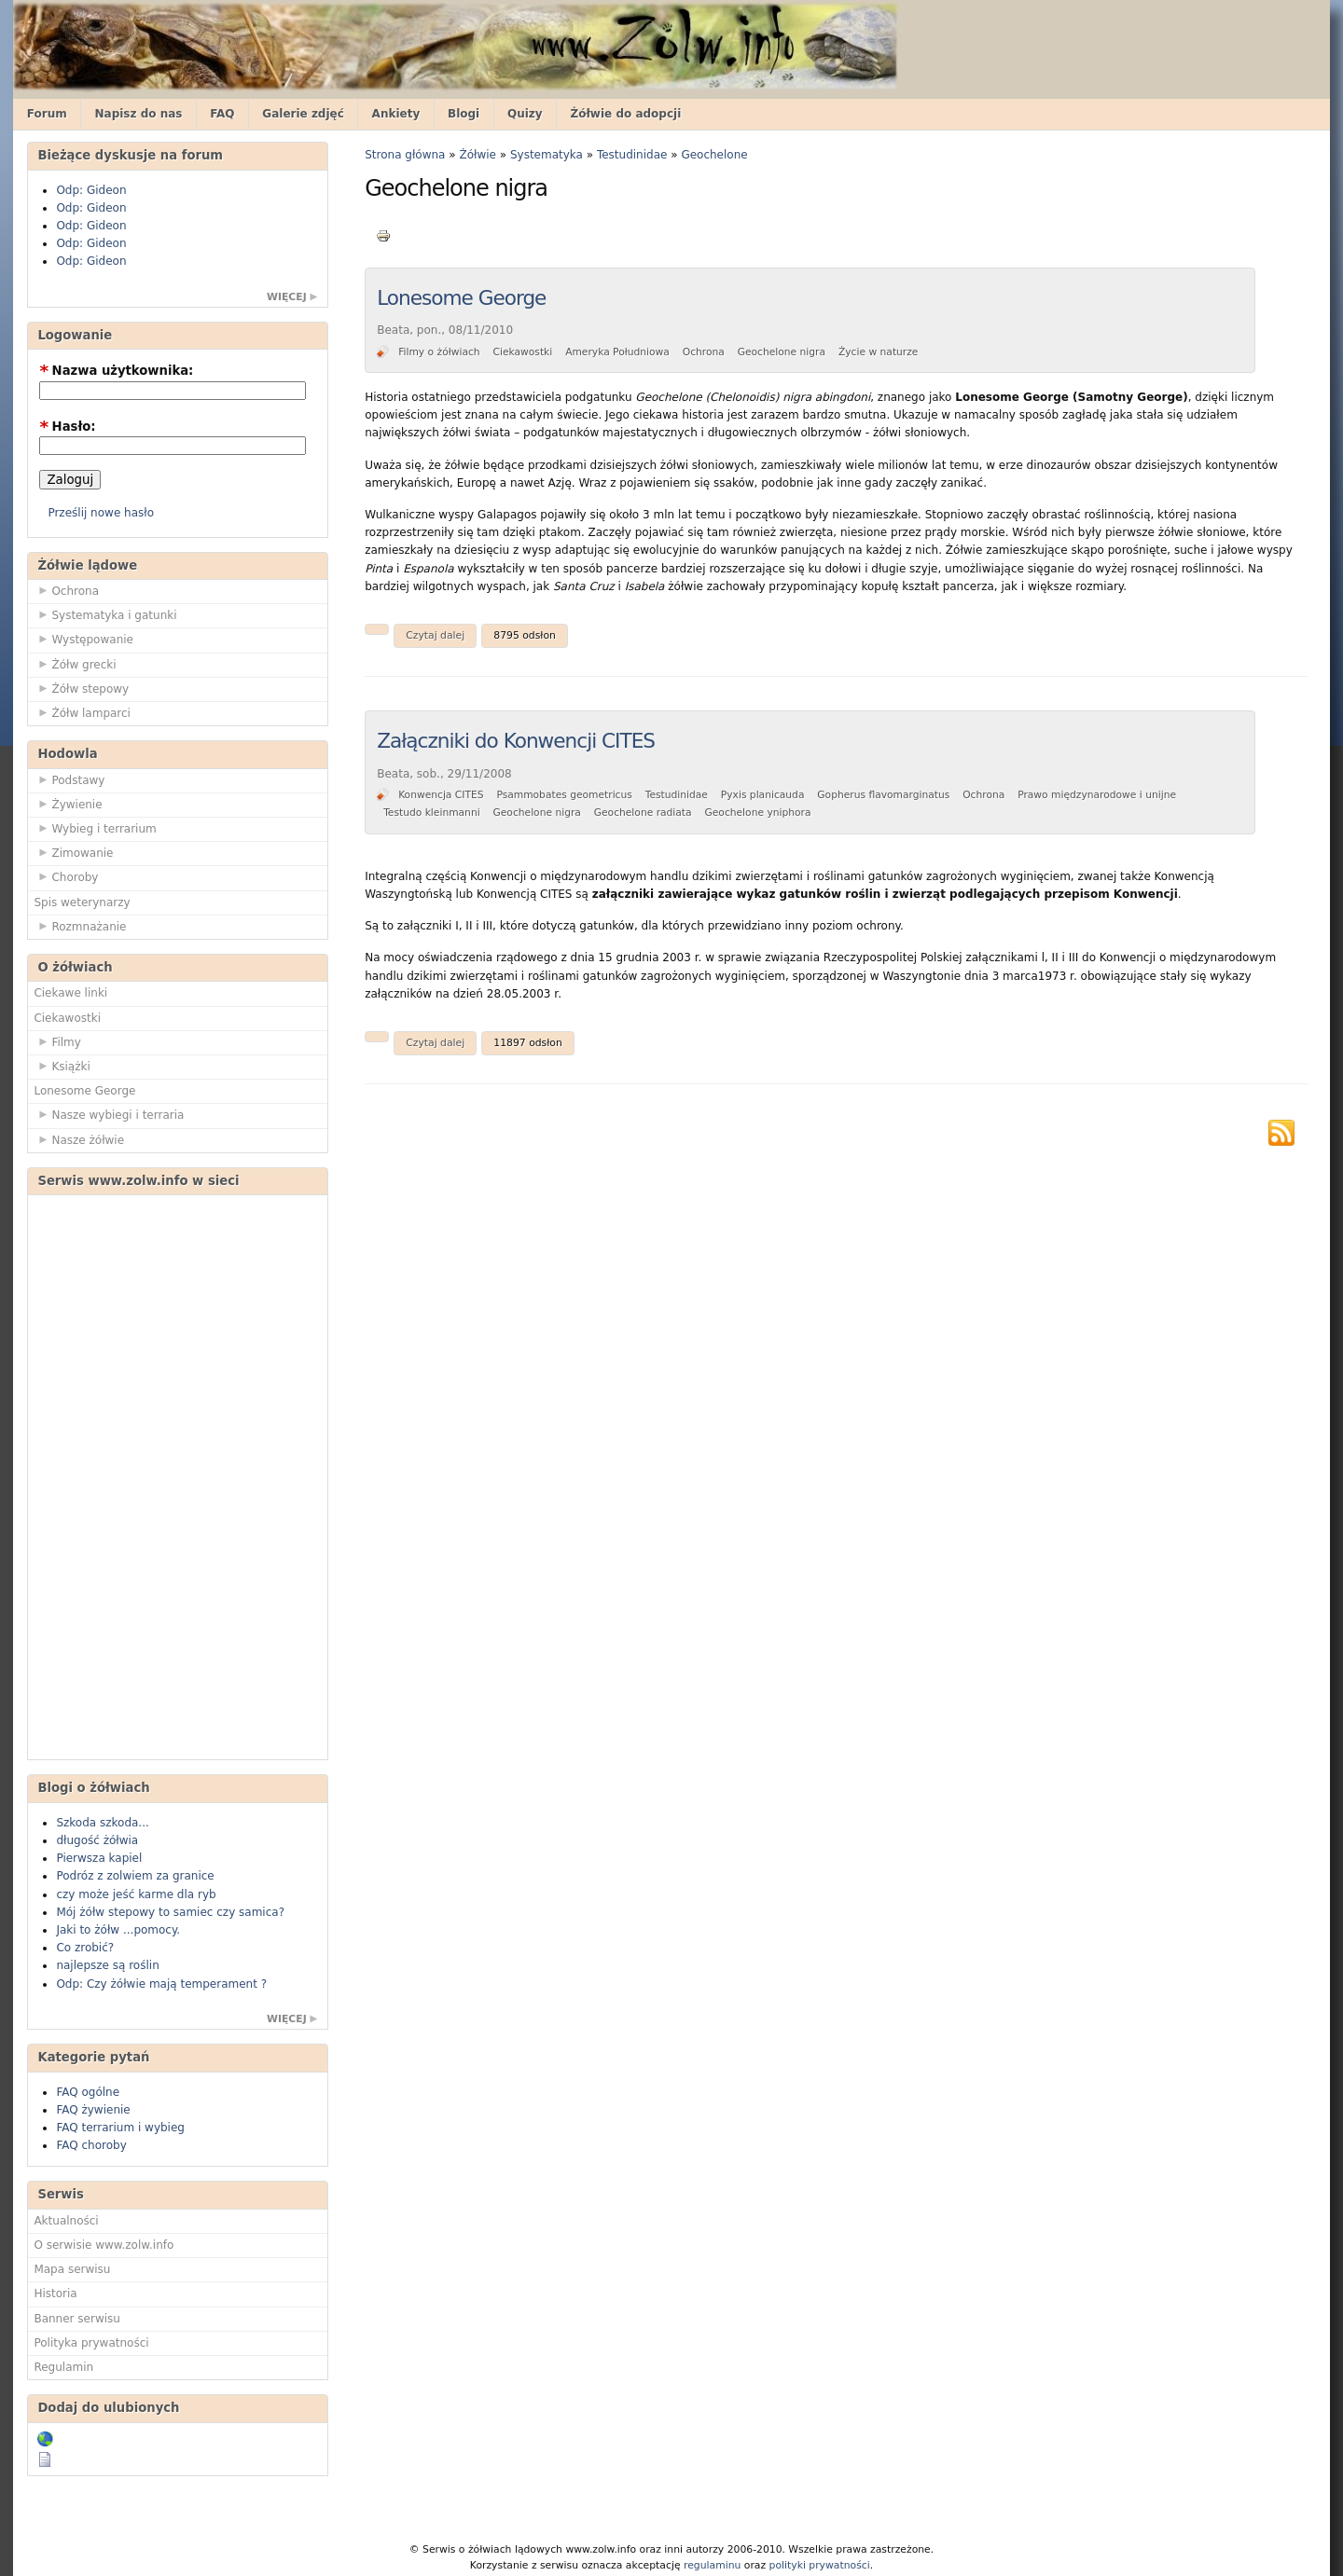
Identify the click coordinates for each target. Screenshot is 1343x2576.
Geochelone (714, 154)
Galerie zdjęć (303, 113)
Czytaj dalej (435, 635)
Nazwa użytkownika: (116, 370)
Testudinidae (632, 154)
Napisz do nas (139, 113)
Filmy (57, 1041)
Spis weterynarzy (82, 902)
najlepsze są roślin (107, 1965)
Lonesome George (84, 1090)
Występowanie (83, 638)
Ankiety (396, 113)
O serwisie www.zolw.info (103, 2245)
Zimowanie (73, 852)
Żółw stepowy (81, 688)
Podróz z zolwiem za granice (135, 1875)
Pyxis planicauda (763, 795)
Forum (47, 113)
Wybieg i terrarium (95, 827)
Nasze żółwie (79, 1139)
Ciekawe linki (70, 992)
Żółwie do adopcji (625, 113)
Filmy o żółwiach (438, 352)
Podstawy (69, 779)
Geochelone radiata (643, 812)
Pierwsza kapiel (99, 1858)
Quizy (525, 113)
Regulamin (63, 2367)
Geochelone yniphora (758, 812)
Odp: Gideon (91, 190)
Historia (55, 2293)
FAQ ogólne (87, 2092)
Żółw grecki (75, 663)
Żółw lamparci (82, 712)
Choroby (66, 876)
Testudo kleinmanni (431, 812)
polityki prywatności (819, 2565)
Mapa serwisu (72, 2269)
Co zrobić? (85, 1947)
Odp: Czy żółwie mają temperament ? (161, 1984)
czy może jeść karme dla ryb (135, 1894)
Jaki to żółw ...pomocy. (118, 1929)
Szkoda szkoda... (102, 1822)
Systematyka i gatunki (105, 614)
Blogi (463, 113)
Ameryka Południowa (617, 352)
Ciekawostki (67, 1018)
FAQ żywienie (93, 2109)
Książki (62, 1065)
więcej (287, 297)
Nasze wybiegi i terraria (109, 1114)
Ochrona (66, 590)
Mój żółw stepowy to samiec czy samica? (170, 1912)
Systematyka (546, 154)
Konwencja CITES (440, 795)
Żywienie (68, 803)
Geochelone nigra (781, 352)
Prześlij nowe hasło (101, 512)
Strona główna (405, 154)
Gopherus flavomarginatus (883, 795)
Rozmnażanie (80, 925)
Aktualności (66, 2220)
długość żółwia (97, 1840)
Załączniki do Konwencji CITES (516, 740)
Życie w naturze (878, 352)
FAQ (222, 113)
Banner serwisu (77, 2318)
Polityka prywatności (91, 2342)
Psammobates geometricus (563, 795)
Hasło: (67, 426)
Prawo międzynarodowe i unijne (1097, 795)
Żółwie (477, 154)
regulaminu (712, 2565)
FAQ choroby (91, 2145)
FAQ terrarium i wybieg (120, 2127)
